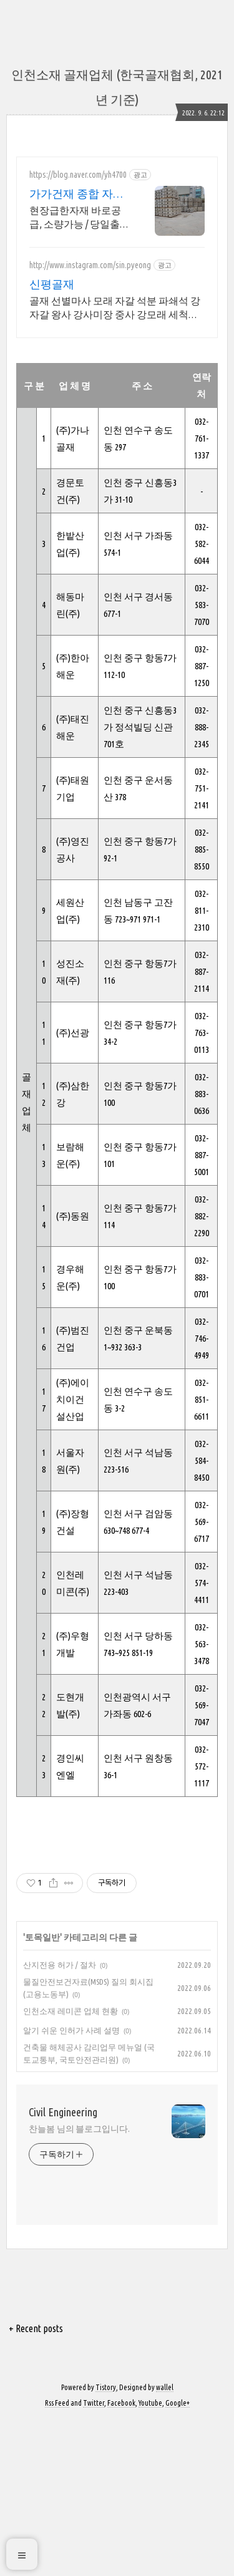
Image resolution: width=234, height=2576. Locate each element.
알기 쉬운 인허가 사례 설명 (71, 2186)
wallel (164, 2543)
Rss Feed (57, 2559)
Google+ (177, 2559)
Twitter (93, 2559)
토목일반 (42, 2093)
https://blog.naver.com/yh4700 (78, 175)
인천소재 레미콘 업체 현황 (70, 2166)
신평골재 (51, 284)
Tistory (105, 2543)
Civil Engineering (63, 2268)
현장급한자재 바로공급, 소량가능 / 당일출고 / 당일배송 (79, 218)
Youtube (150, 2559)
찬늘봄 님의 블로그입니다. (79, 2285)
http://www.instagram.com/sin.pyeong (90, 265)
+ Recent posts (36, 2484)
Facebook (121, 2559)
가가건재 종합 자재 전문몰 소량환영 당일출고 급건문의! (76, 194)
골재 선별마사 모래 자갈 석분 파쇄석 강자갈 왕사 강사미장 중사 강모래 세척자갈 (114, 308)
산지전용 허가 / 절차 (59, 2120)
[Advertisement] (117, 1917)
